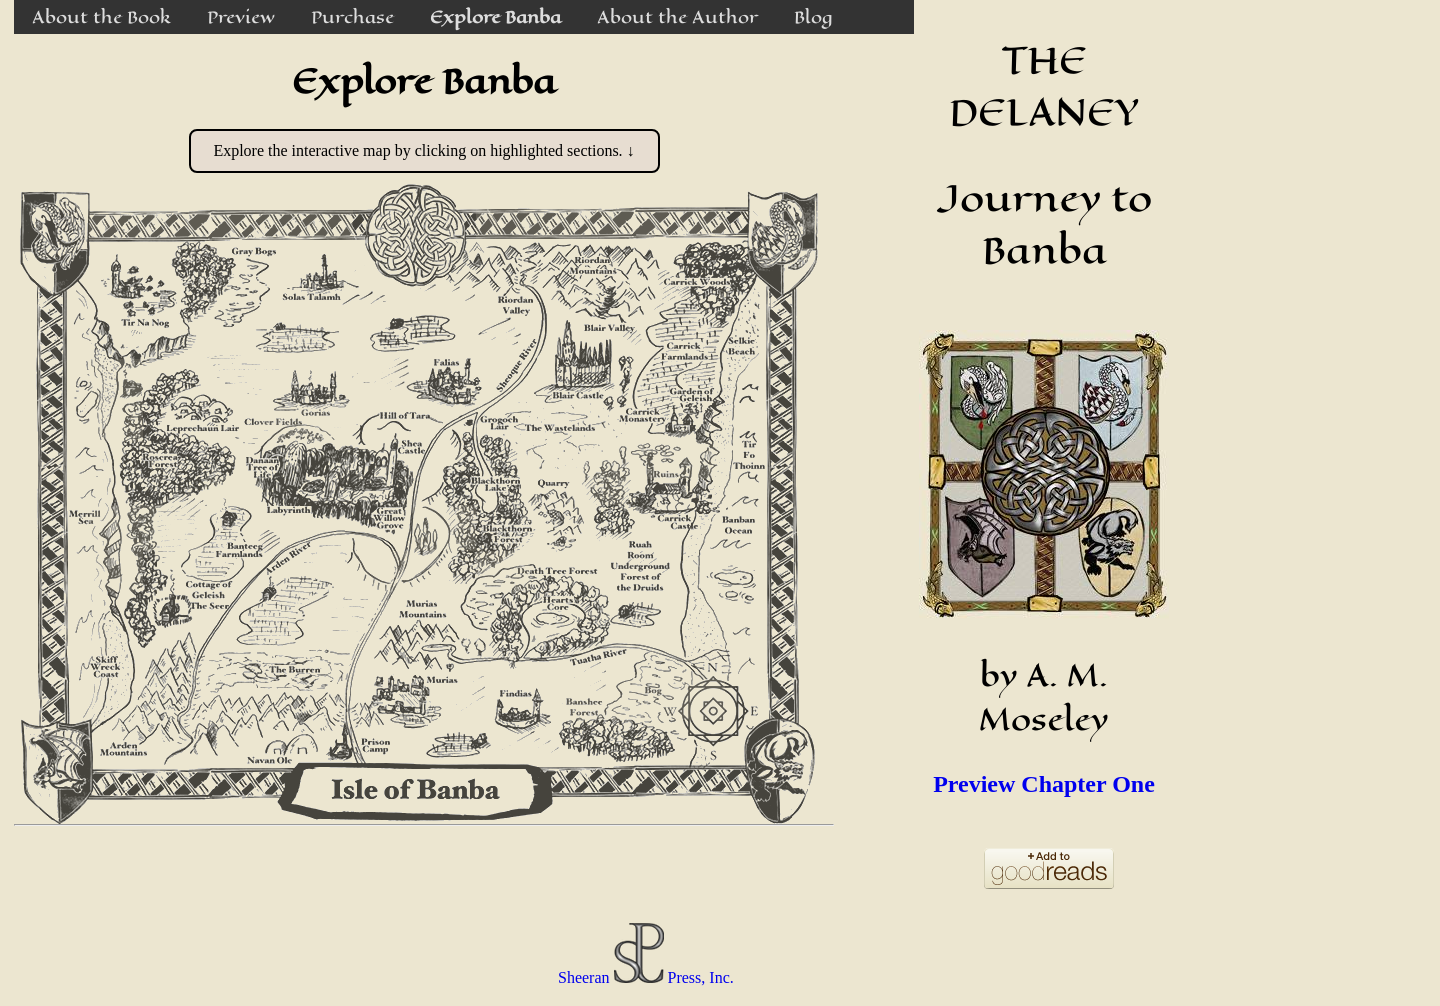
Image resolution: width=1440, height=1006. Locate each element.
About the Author (677, 17)
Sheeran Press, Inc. (646, 977)
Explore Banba (495, 17)
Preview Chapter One (1044, 784)
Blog (813, 17)
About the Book (101, 17)
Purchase (352, 17)
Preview (241, 17)
